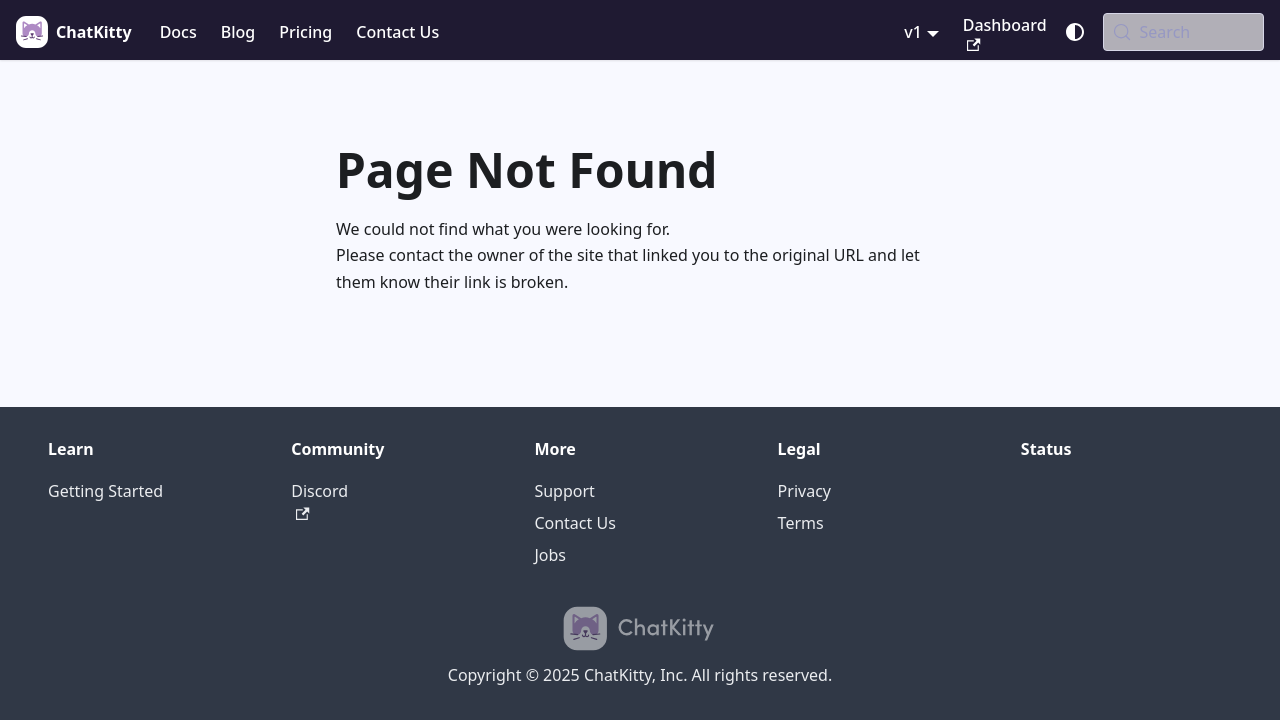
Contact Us (397, 32)
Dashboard (1005, 33)
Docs (178, 32)
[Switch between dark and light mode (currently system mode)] (1075, 32)
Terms (801, 523)
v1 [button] (913, 32)
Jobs (550, 555)
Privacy (804, 491)
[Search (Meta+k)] (1183, 32)
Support (564, 491)
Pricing (305, 32)
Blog (238, 32)
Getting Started (105, 491)
